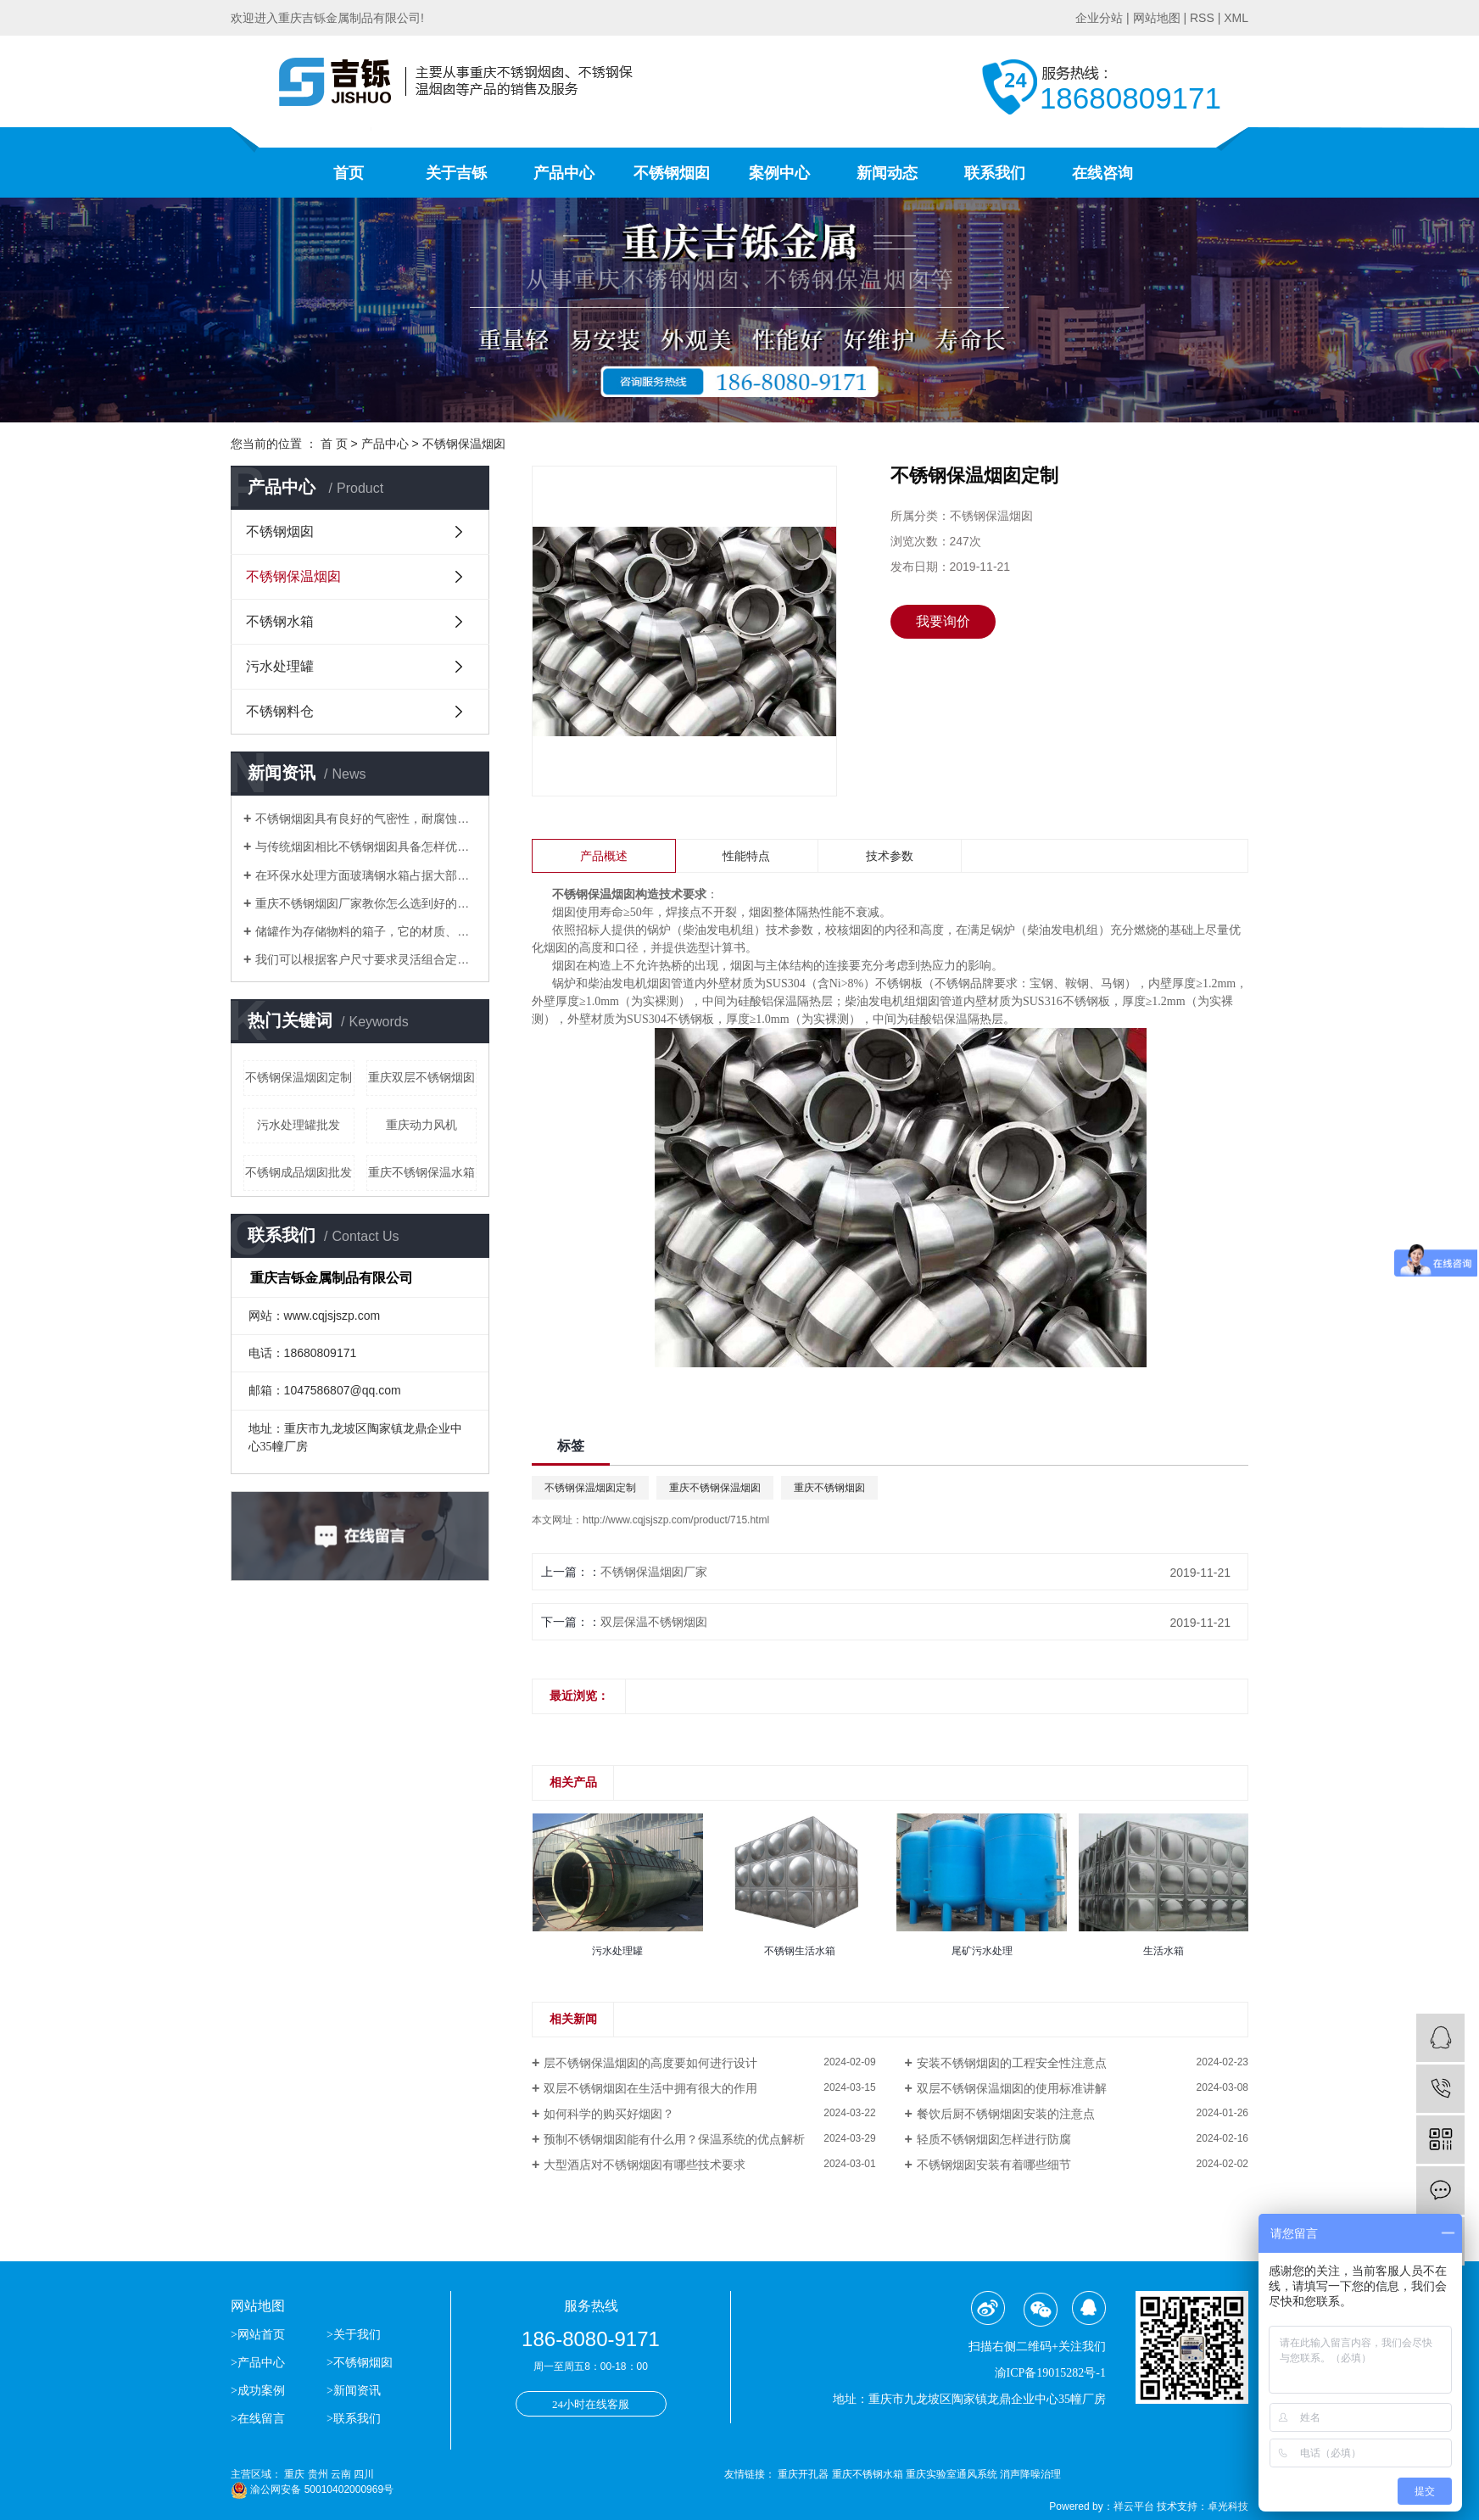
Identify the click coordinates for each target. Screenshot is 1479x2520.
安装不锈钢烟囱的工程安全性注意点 (1012, 2063)
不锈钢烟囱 (671, 173)
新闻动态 (887, 173)
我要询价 (943, 621)
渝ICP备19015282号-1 (1050, 2372)
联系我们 (994, 173)
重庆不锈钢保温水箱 (421, 1172)
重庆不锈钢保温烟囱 (715, 1488)
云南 (341, 2474)
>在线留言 (258, 2418)
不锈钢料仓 (280, 711)
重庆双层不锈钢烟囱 (421, 1077)
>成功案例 (258, 2390)
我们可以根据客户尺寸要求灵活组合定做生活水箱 (366, 959)
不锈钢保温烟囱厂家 (653, 1571)
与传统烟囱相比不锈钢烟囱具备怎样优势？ (366, 846)
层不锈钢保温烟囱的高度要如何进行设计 (650, 2063)
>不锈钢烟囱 (359, 2362)
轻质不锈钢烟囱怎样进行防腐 (994, 2139)
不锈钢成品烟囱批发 (298, 1172)
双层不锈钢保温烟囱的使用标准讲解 (1012, 2088)
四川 (364, 2474)
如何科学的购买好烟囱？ (609, 2113)
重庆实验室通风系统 (953, 2474)
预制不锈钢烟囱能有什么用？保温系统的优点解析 (674, 2139)
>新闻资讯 (353, 2390)
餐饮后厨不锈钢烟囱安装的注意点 (1006, 2113)
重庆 (294, 2474)
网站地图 (1156, 18)
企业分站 (1099, 18)
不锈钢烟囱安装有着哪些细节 (994, 2164)
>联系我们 (353, 2418)
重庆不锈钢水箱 (869, 2474)
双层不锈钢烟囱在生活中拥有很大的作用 (650, 2088)
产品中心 (563, 173)
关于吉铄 (456, 173)
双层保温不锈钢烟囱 (653, 1622)
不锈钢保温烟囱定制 (298, 1077)
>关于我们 (353, 2334)
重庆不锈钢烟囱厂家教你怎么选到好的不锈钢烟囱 (366, 903)
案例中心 (779, 173)
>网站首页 (259, 2334)
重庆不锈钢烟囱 (829, 1488)
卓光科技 (1228, 2506)
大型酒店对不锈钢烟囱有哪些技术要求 (644, 2164)
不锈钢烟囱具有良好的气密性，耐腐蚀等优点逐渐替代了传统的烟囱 (366, 818)
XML (1236, 18)
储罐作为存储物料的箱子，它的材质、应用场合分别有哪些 (366, 931)
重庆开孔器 (804, 2474)
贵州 (318, 2474)
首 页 (334, 443)
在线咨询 (1102, 173)
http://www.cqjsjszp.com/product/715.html (676, 1520)
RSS (1202, 18)
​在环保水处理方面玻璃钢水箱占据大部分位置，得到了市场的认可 (366, 875)
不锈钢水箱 (280, 621)
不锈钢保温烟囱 (463, 443)
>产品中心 (258, 2362)
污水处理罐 (280, 666)
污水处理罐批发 (298, 1124)
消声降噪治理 (1030, 2474)
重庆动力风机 (421, 1124)
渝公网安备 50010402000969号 (312, 2489)
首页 (348, 173)
